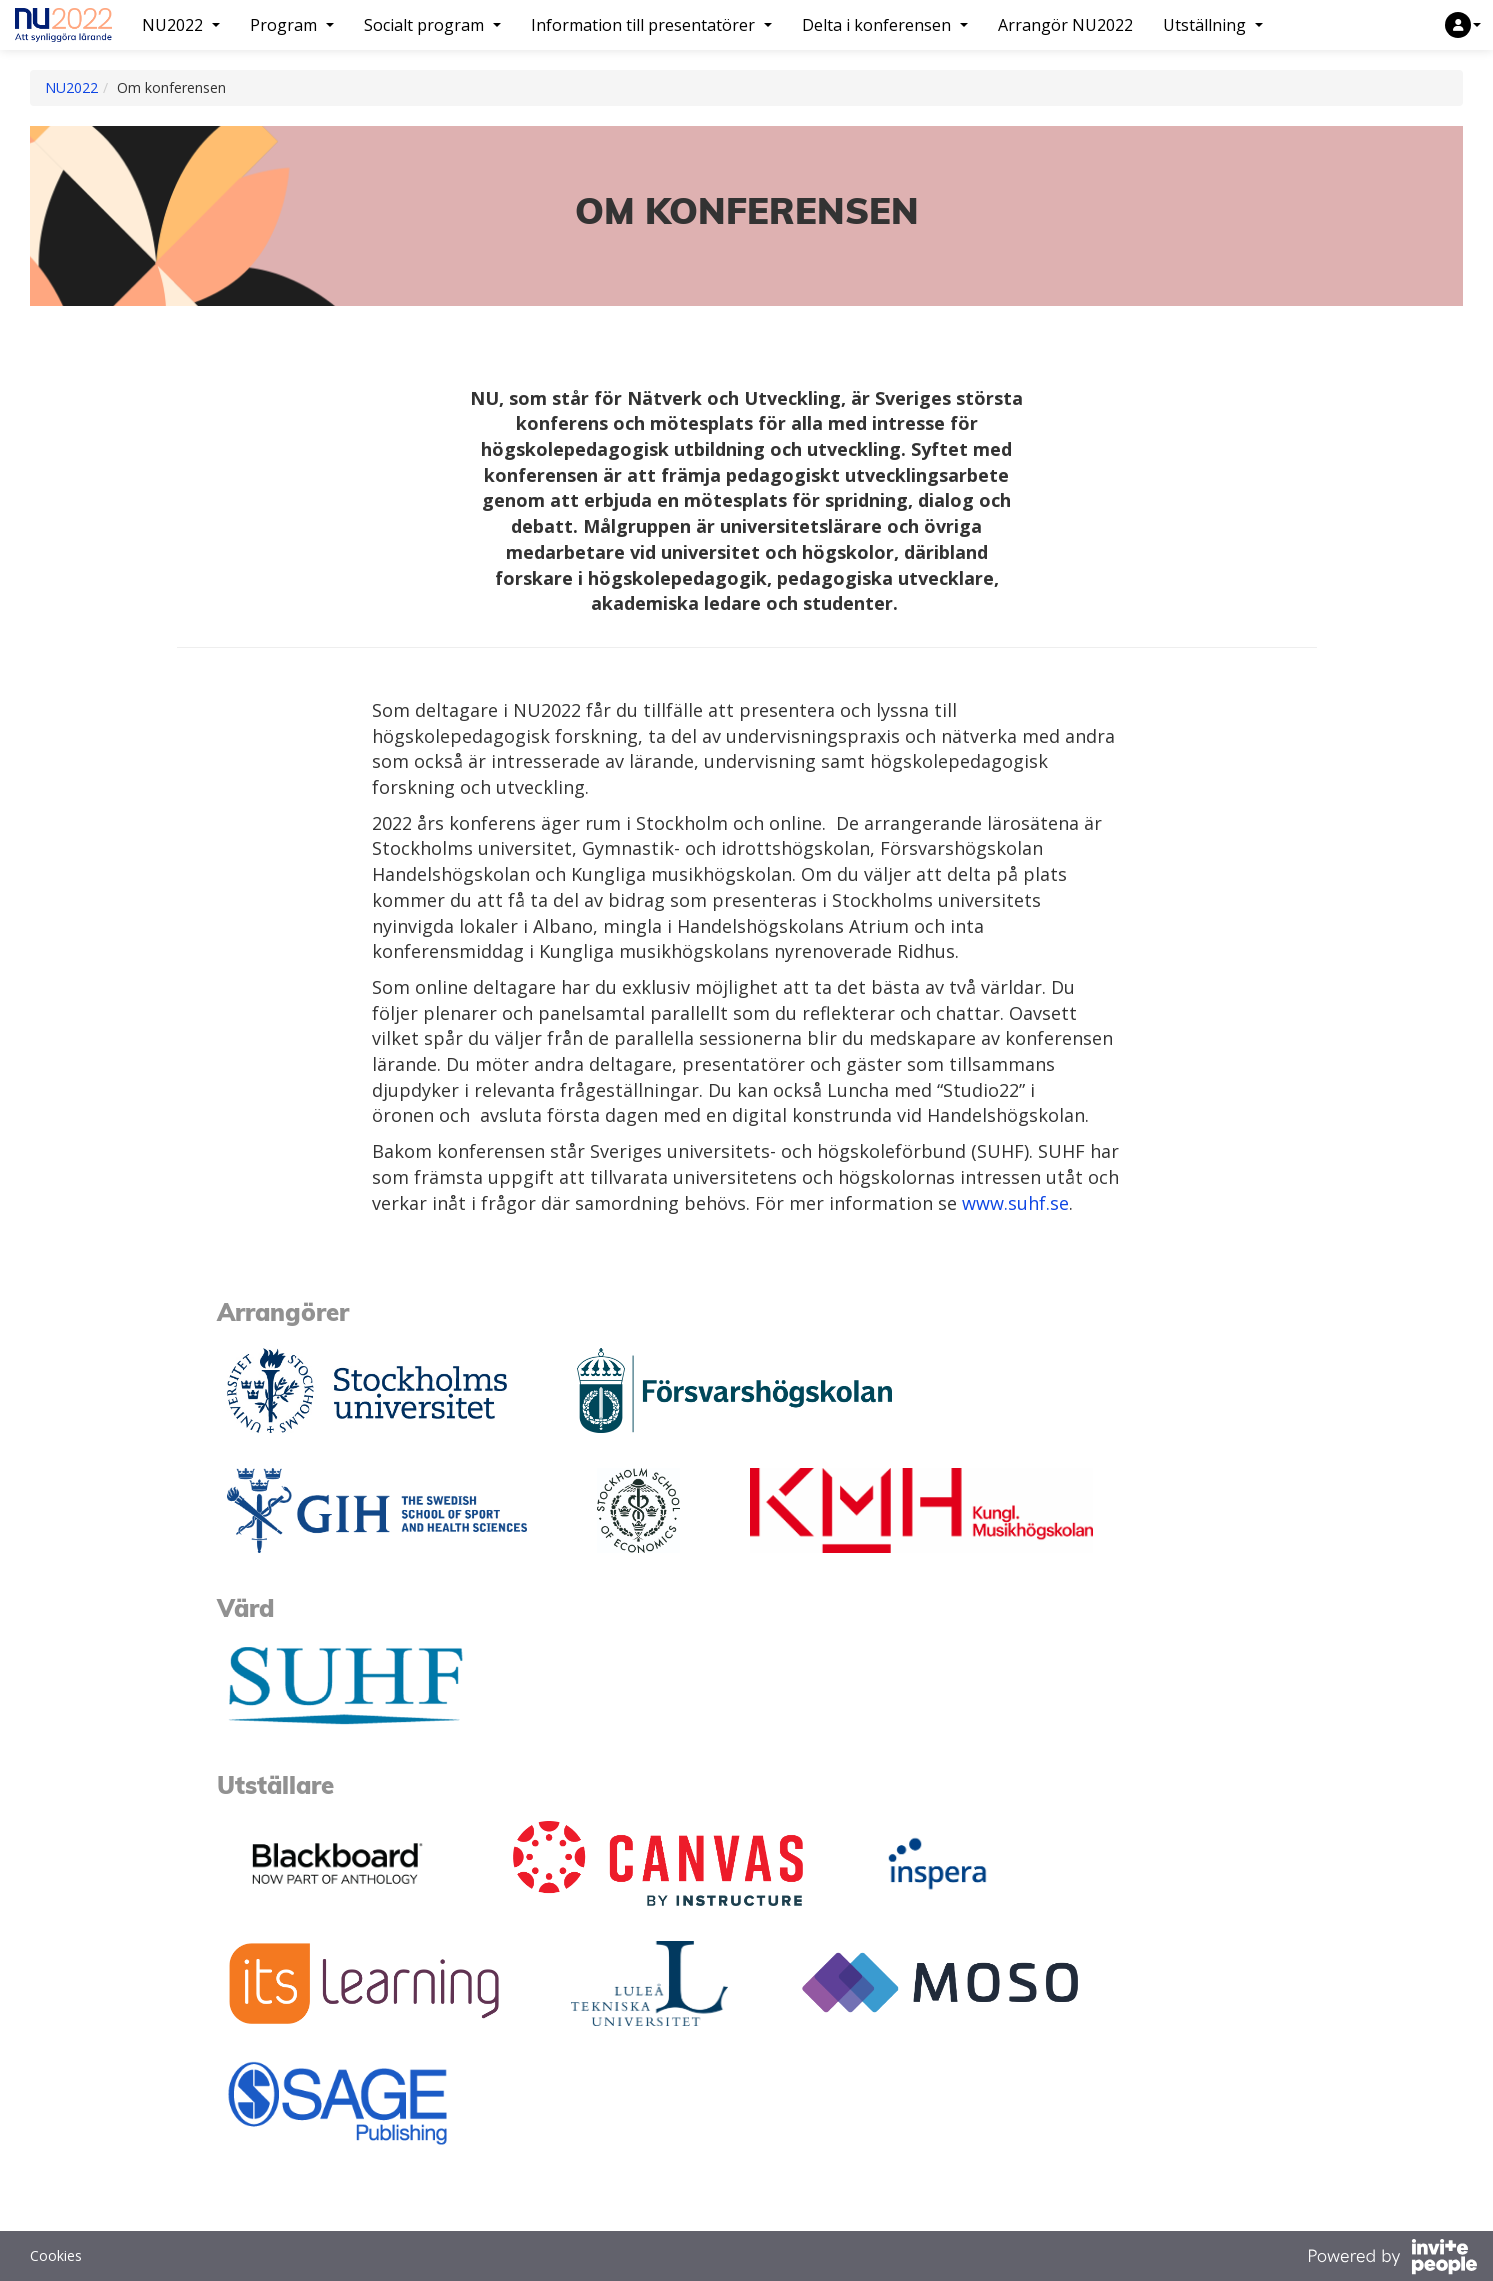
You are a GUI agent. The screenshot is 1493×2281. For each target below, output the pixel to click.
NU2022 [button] (181, 25)
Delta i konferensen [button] (885, 25)
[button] (1463, 25)
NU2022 (71, 87)
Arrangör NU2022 (1065, 25)
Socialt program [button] (432, 25)
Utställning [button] (1213, 25)
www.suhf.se (1015, 1203)
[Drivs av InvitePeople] (1392, 2259)
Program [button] (292, 25)
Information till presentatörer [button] (651, 25)
